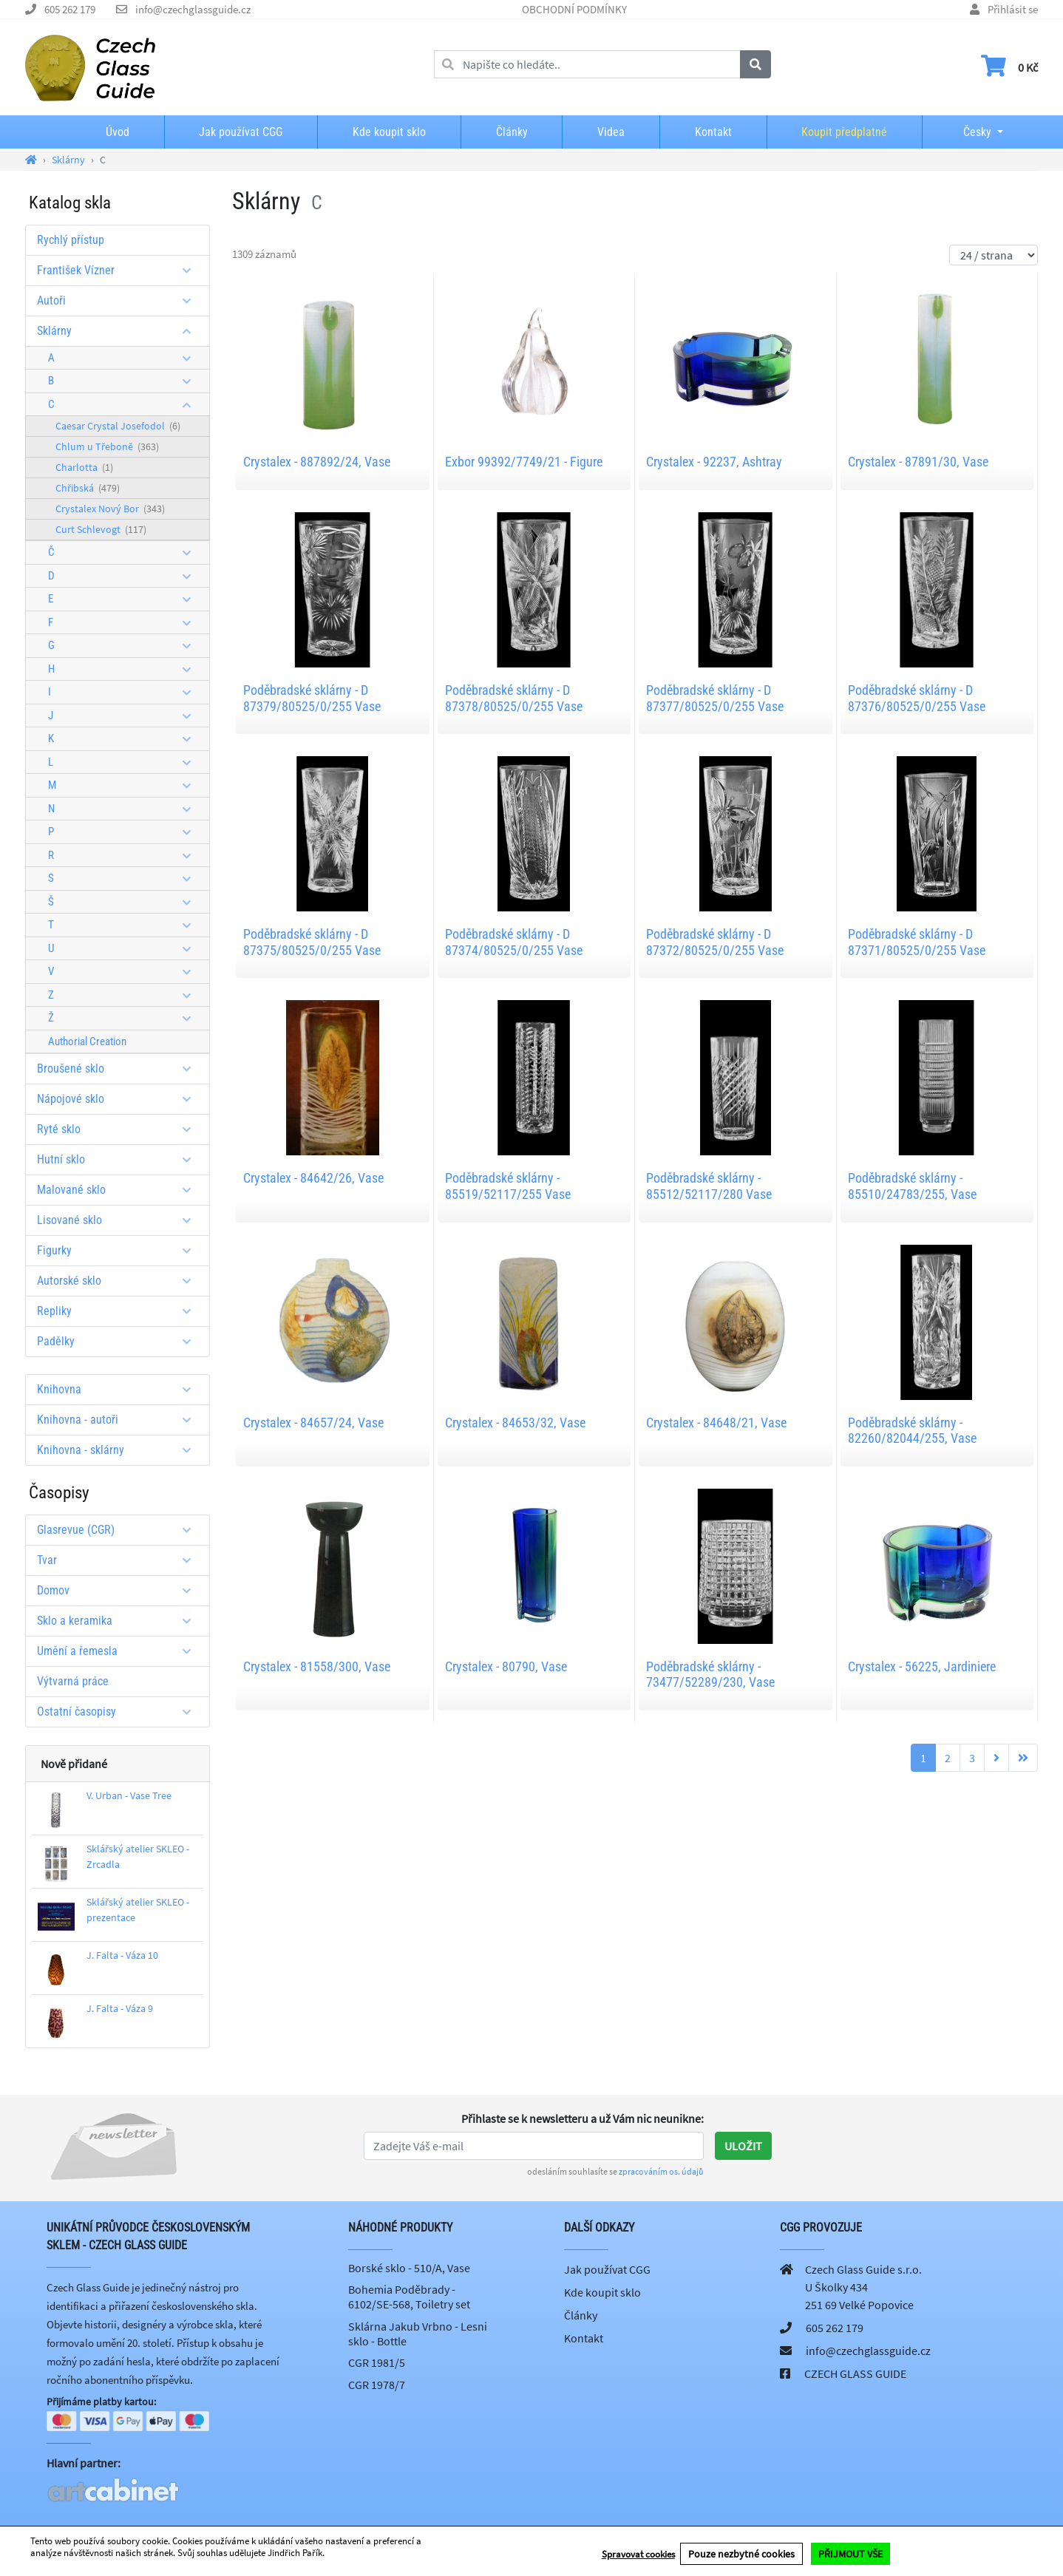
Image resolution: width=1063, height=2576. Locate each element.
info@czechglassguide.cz (193, 9)
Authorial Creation (87, 1041)
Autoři (119, 300)
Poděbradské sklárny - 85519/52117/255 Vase (508, 1186)
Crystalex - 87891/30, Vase (918, 461)
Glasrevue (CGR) (119, 1530)
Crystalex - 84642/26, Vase (313, 1178)
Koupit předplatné (844, 132)
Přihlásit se (1013, 9)
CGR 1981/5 (376, 2362)
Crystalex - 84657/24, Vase (313, 1422)
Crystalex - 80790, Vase (506, 1666)
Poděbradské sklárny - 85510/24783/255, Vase (912, 1186)
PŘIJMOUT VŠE (850, 2554)
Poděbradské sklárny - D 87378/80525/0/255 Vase (514, 698)
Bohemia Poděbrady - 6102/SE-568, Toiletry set (409, 2296)
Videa (611, 132)
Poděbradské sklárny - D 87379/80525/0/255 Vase (312, 698)
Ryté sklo (119, 1129)
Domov (119, 1590)
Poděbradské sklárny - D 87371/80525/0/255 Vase (916, 942)
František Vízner (119, 270)
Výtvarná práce (73, 1681)
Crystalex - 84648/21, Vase (716, 1422)
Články (512, 132)
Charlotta (84, 467)
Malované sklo (119, 1190)
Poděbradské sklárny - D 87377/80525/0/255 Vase (715, 698)
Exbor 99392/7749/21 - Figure (523, 461)
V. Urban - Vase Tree (128, 1795)
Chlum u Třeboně (107, 446)
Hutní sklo (119, 1159)
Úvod (117, 132)
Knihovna (119, 1389)
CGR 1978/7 (376, 2384)
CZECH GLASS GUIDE (855, 2373)
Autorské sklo (119, 1281)
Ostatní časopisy (119, 1712)
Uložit (743, 2145)
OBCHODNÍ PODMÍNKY (574, 9)
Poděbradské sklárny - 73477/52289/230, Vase (710, 1674)
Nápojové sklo (119, 1099)
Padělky (119, 1341)
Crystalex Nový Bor (110, 508)
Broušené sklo (119, 1068)
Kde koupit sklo (389, 132)
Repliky (119, 1311)
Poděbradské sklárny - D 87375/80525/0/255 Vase (312, 942)
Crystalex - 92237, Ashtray (714, 461)
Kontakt (713, 132)
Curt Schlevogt (100, 529)
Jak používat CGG (240, 132)
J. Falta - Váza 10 (122, 1955)
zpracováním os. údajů (661, 2171)
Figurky (119, 1250)
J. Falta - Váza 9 (119, 2008)
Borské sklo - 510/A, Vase (409, 2267)
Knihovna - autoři (119, 1420)
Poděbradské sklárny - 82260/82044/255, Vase (912, 1431)
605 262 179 (69, 9)
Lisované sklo (119, 1220)
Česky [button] (965, 132)
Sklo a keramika (119, 1621)
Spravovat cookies (638, 2555)
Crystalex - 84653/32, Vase (515, 1422)
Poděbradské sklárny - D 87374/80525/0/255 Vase (514, 942)
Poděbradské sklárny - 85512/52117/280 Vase (709, 1186)
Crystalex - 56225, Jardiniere (922, 1666)
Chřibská (87, 488)
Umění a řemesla (119, 1651)
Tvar (119, 1560)
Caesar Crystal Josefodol (117, 425)
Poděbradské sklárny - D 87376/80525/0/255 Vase (916, 698)
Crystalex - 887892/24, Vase (316, 461)
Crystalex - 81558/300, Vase (316, 1666)
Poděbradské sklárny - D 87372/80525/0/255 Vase (715, 942)
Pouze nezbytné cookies (741, 2554)
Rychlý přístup (70, 240)
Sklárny (119, 331)
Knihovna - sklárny (119, 1450)
